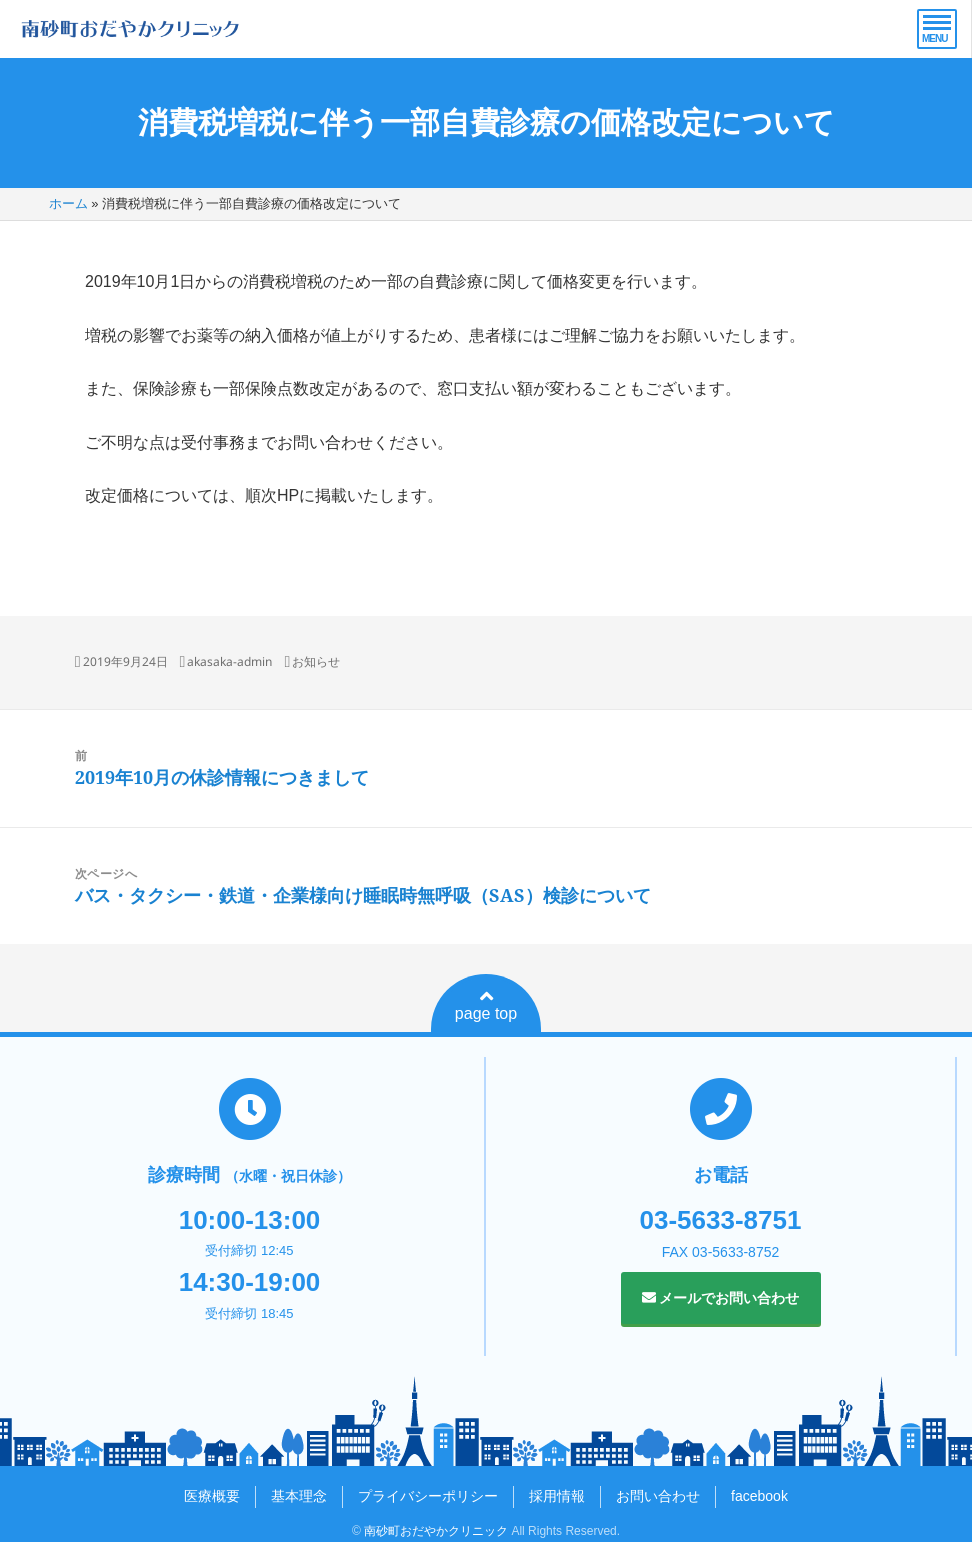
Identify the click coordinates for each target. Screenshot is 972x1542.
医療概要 (212, 1496)
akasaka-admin (229, 661)
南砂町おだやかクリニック (436, 1531)
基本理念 (299, 1496)
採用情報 (557, 1496)
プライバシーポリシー (428, 1496)
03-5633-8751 (721, 1220)
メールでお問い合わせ (721, 1298)
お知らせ (316, 661)
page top (486, 1005)
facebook (759, 1496)
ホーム (68, 203)
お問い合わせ (658, 1496)
